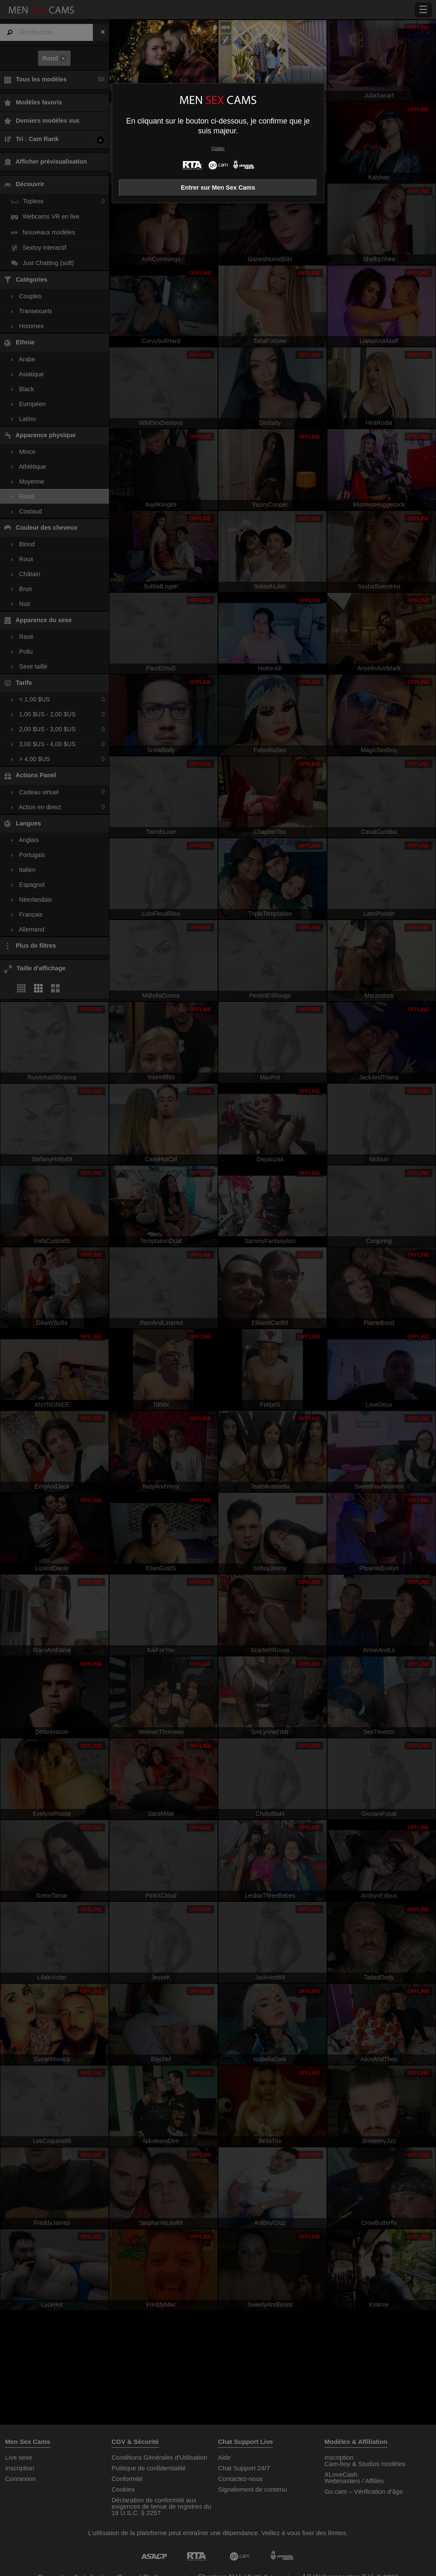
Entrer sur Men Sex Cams (218, 187)
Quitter (217, 148)
